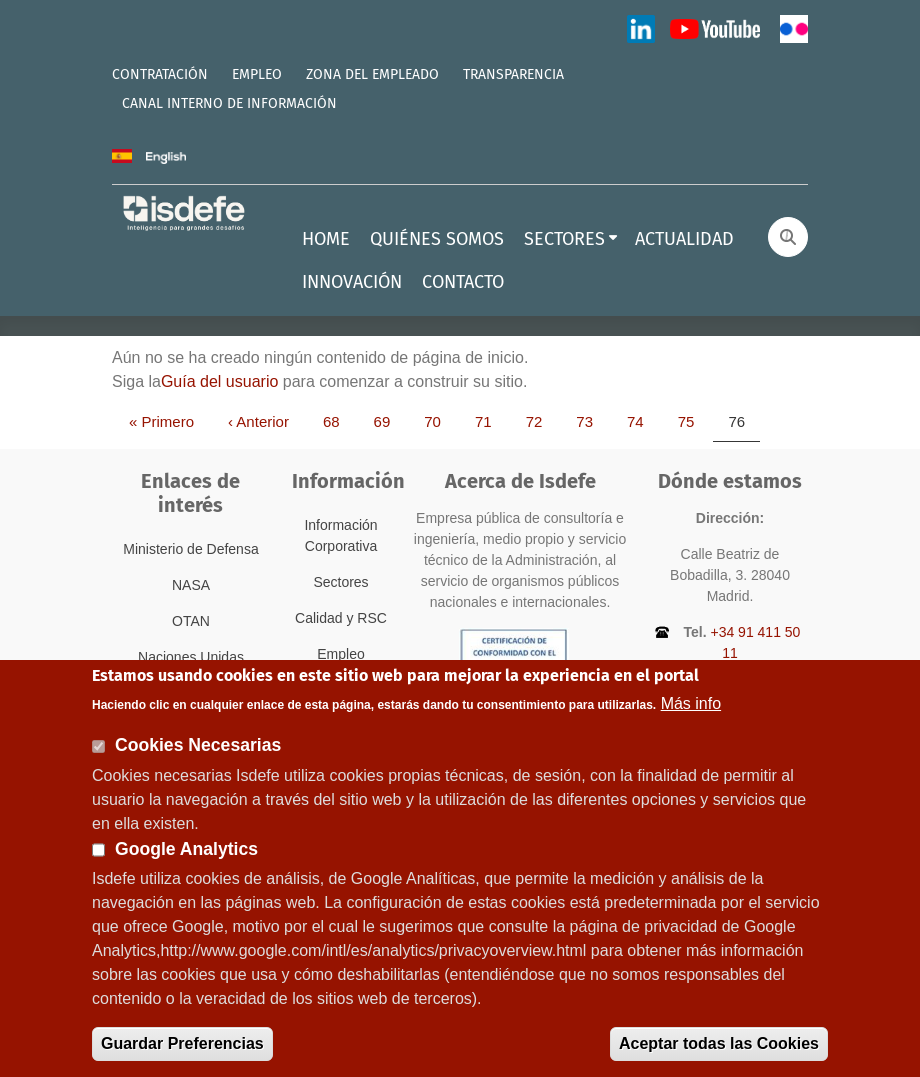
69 (389, 421)
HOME (326, 239)
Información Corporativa (340, 535)
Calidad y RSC (341, 618)
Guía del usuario (219, 381)
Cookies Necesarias (198, 762)
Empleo (340, 654)
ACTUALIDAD (684, 239)
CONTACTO (463, 282)
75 (693, 421)
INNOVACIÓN (352, 282)
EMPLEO (257, 74)
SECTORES (564, 239)
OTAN (191, 621)
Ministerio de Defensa (190, 549)
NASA (191, 585)
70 (439, 421)
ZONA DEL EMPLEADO (372, 74)
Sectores (340, 582)
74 (642, 421)
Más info (691, 720)
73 (591, 421)
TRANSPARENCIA (513, 74)
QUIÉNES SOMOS (437, 239)
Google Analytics (186, 866)
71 (490, 421)
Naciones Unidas (191, 657)
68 (338, 421)
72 (541, 421)
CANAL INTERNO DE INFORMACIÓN (229, 103)
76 (743, 421)
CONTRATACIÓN (160, 74)
